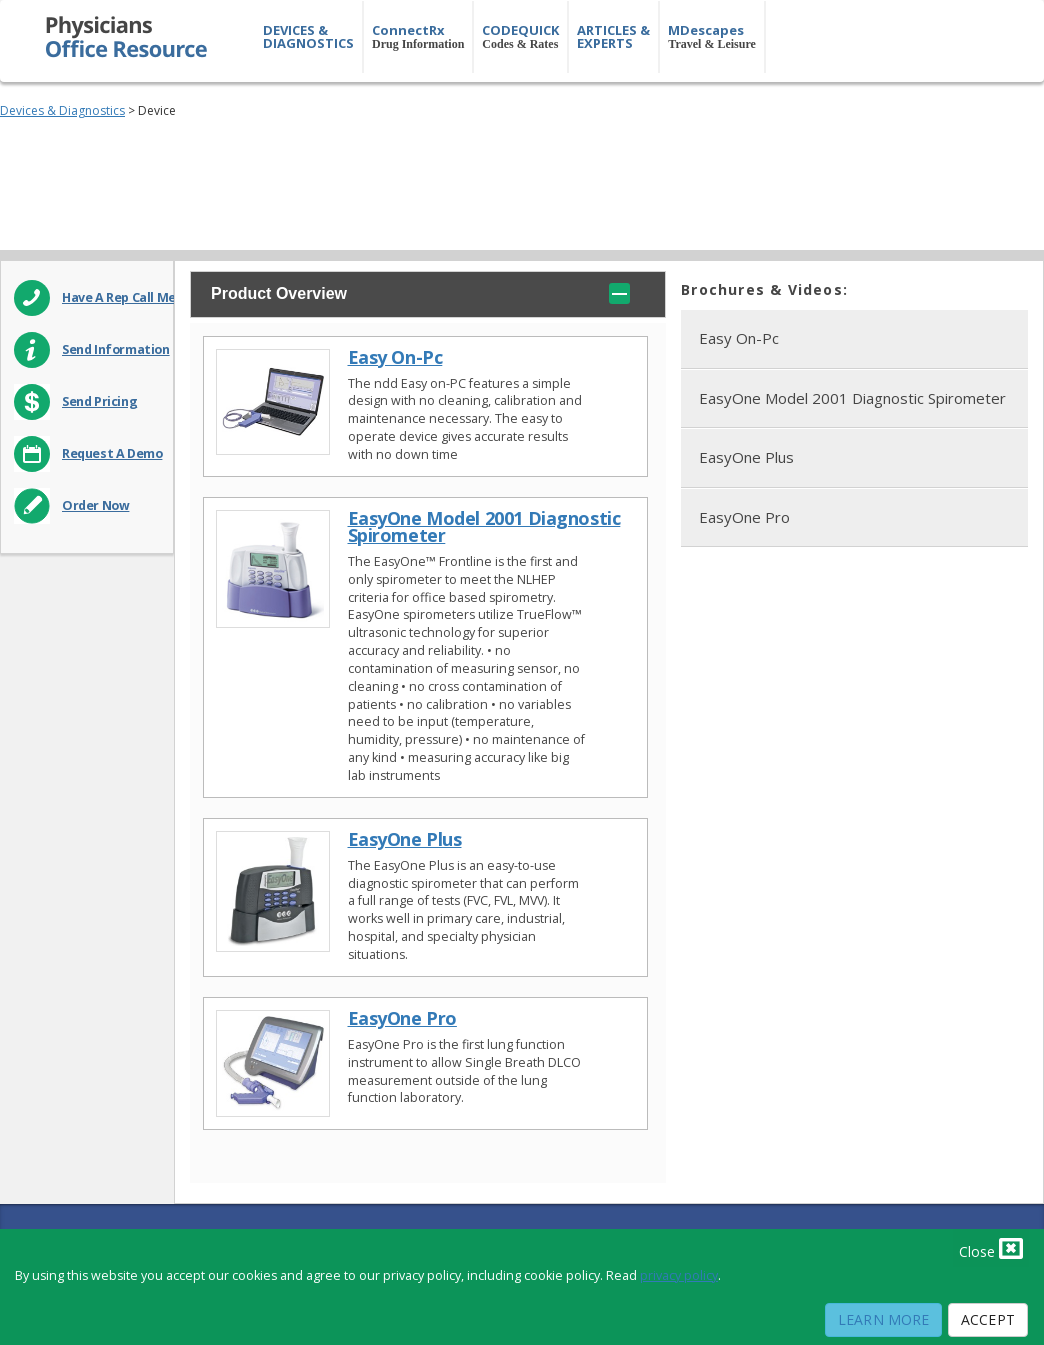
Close (991, 1248)
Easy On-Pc (395, 357)
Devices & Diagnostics (62, 110)
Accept (988, 1319)
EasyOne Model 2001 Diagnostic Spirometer (484, 527)
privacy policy (679, 1275)
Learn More (883, 1319)
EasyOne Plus (405, 839)
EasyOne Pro (402, 1018)
